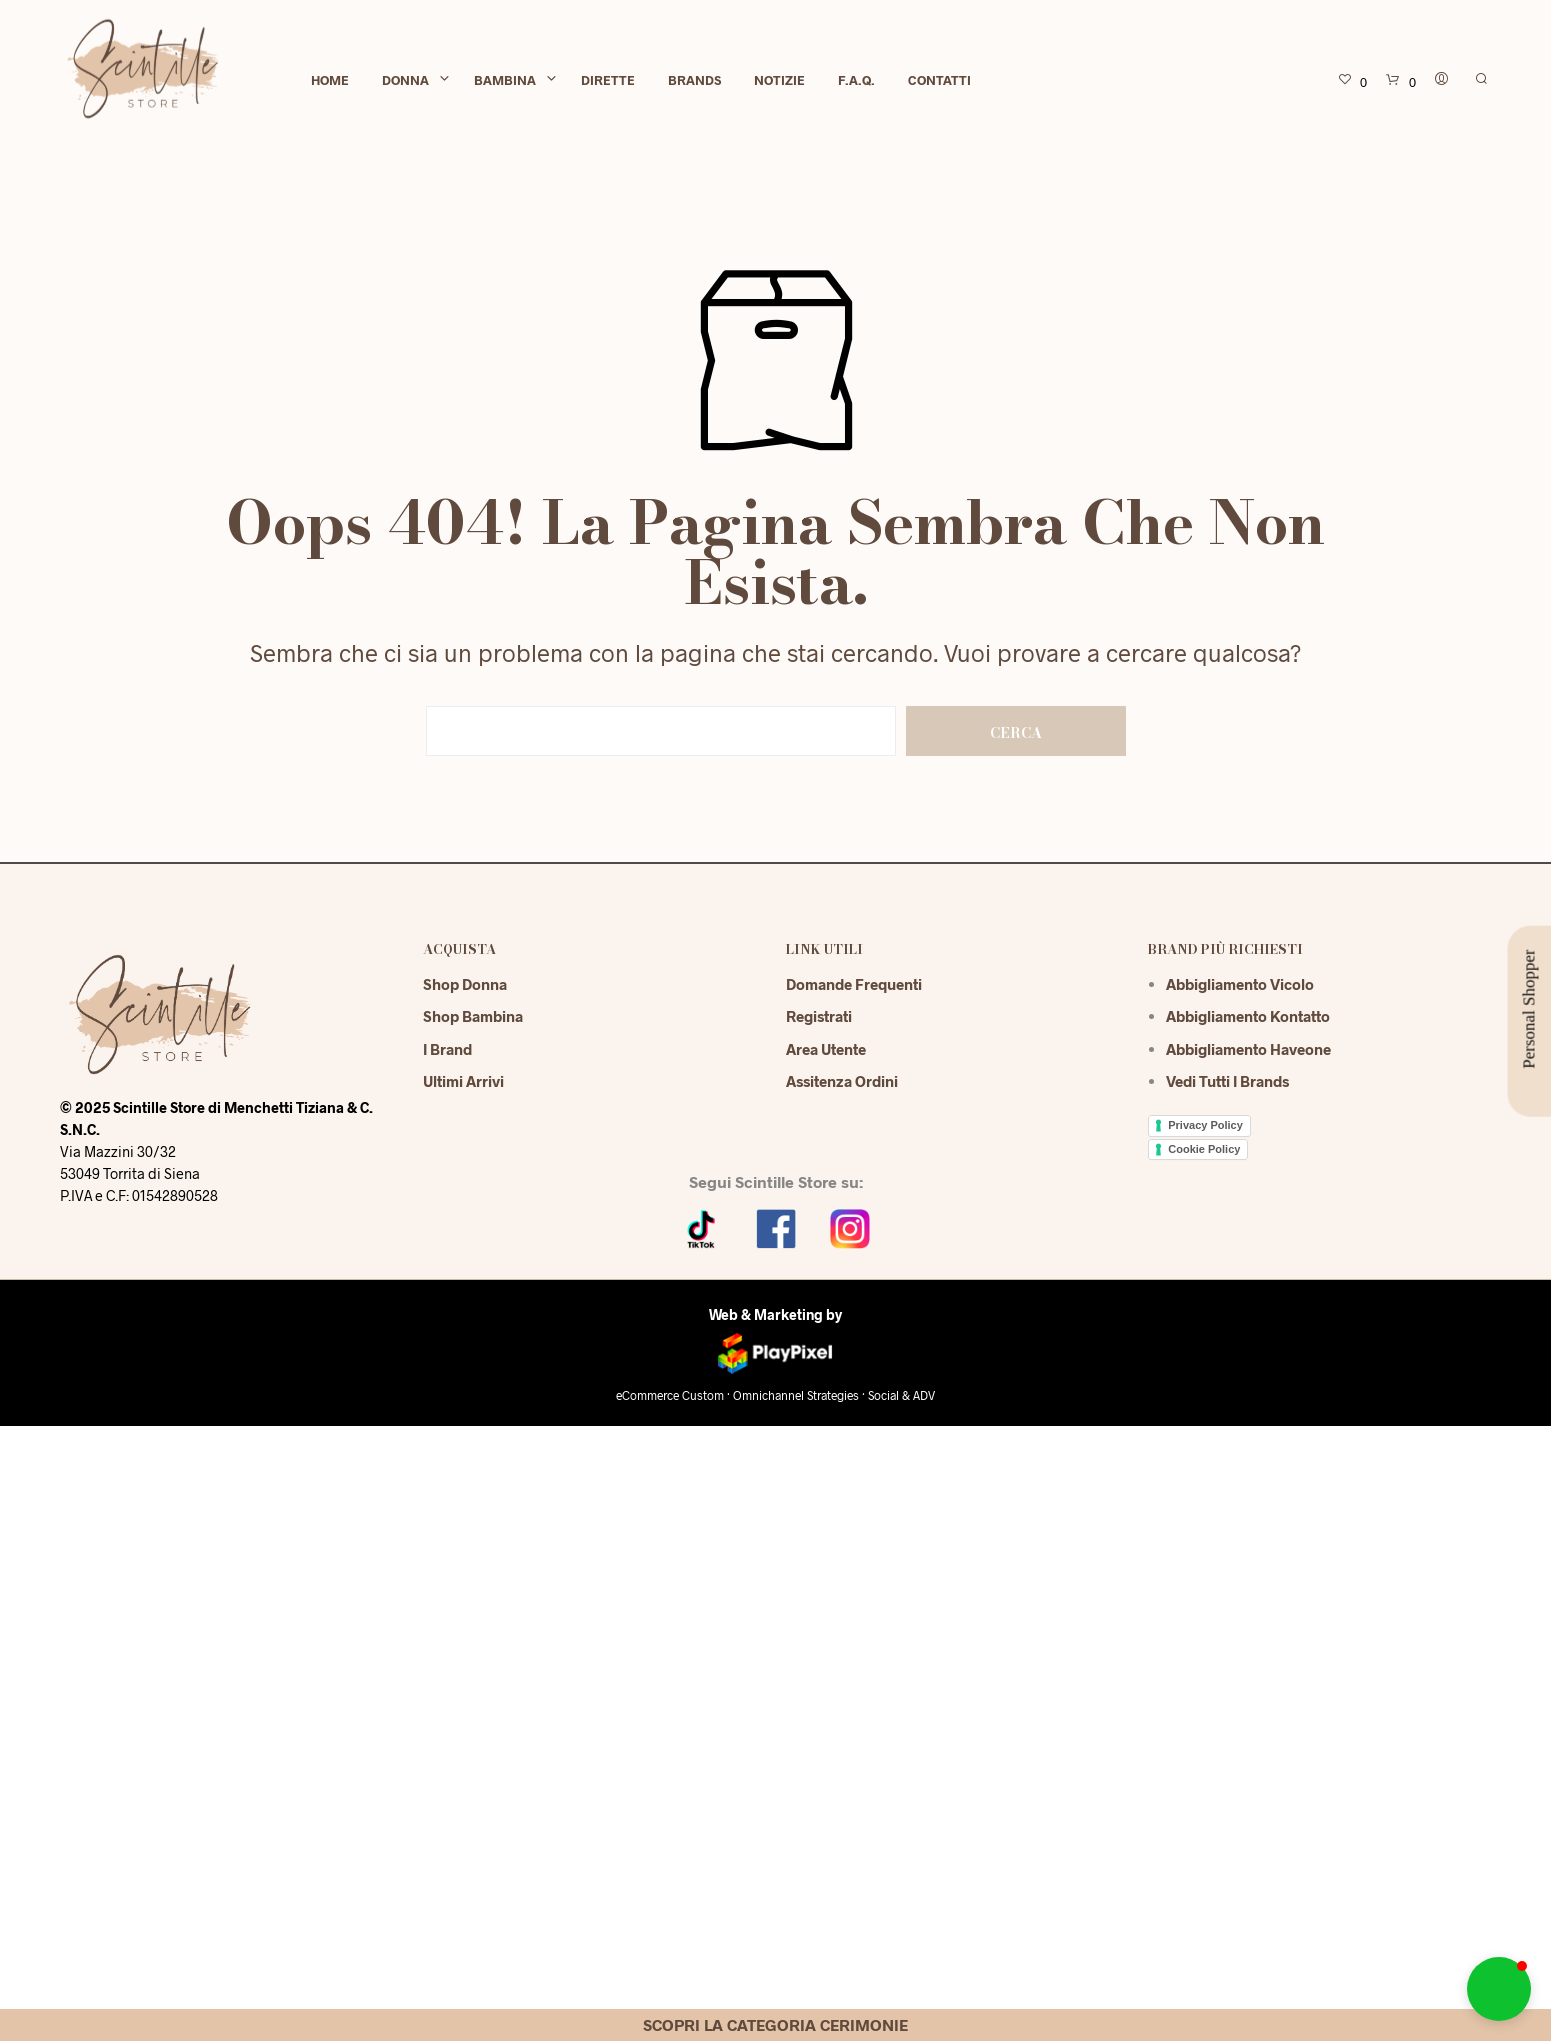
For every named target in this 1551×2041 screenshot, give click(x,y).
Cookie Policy (1204, 1149)
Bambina (505, 82)
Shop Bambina (473, 1016)
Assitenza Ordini (842, 1081)
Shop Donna (465, 984)
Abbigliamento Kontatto (1248, 1016)
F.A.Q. (856, 82)
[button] (1499, 1989)
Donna (405, 82)
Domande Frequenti (854, 984)
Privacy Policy (1205, 1125)
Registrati (819, 1016)
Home (330, 82)
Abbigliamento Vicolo (1240, 984)
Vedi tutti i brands (1227, 1081)
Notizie (779, 82)
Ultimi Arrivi (463, 1081)
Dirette (608, 82)
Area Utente (826, 1049)
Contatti (939, 82)
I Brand (447, 1049)
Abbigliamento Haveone (1248, 1049)
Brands (694, 82)
